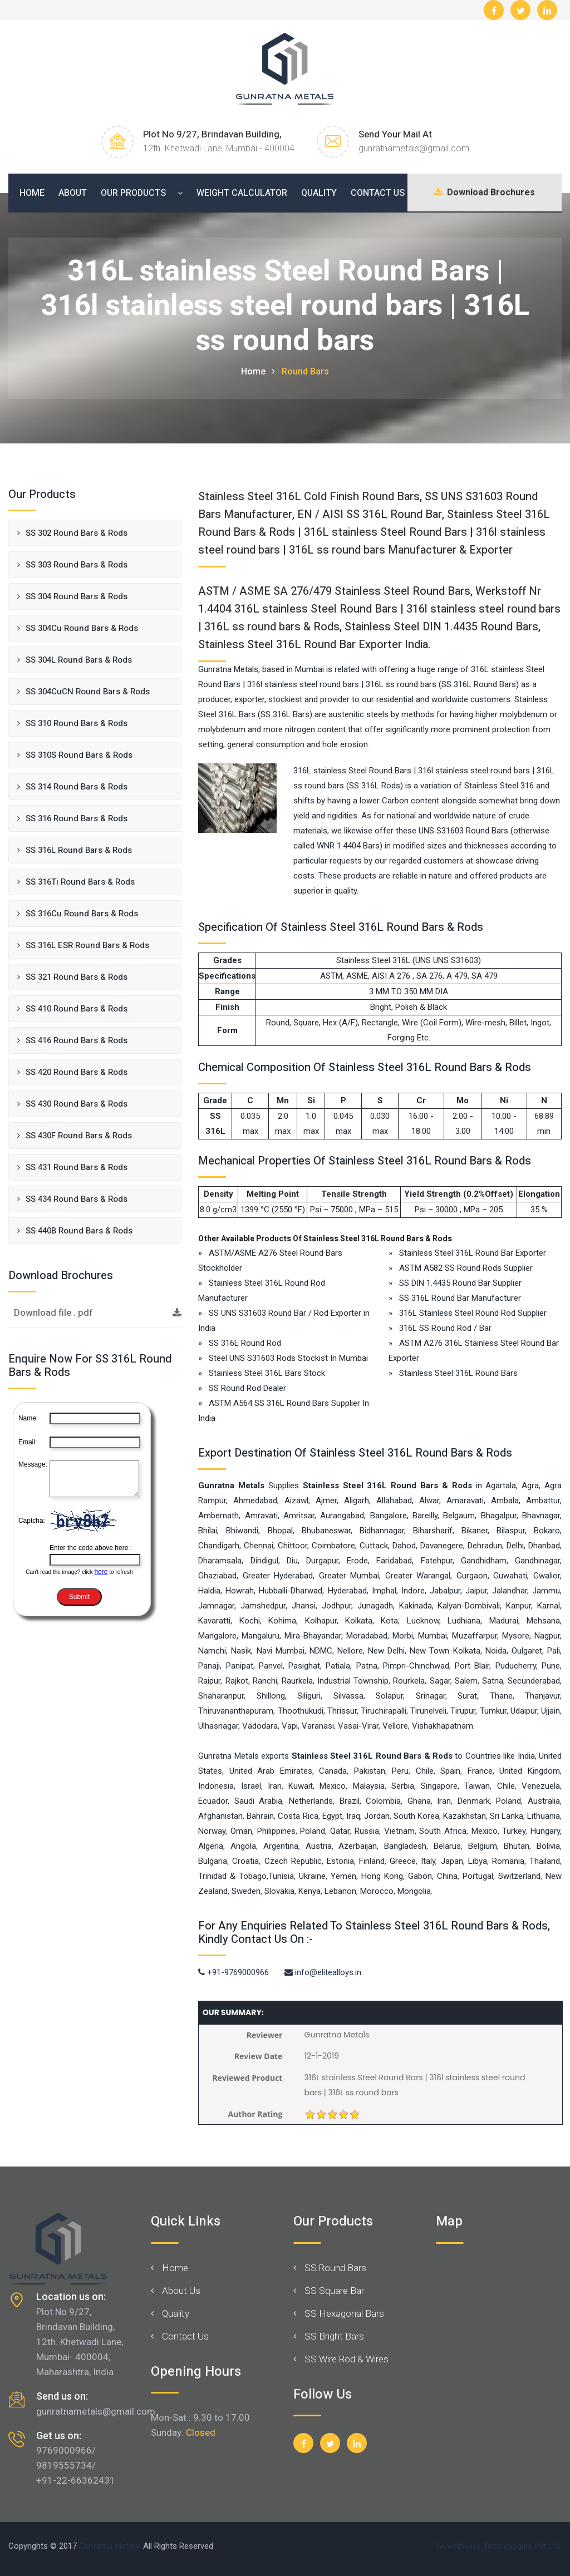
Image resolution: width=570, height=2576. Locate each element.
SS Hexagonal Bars (344, 2313)
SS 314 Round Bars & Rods (76, 787)
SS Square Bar (334, 2290)
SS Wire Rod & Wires (346, 2359)
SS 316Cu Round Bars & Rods (82, 913)
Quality (319, 193)
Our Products (133, 193)
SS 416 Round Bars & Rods (76, 1040)
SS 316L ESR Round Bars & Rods (87, 945)
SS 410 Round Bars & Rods (76, 1009)
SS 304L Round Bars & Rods (79, 660)
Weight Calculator (241, 193)
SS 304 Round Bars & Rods (76, 596)
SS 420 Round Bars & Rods (76, 1072)
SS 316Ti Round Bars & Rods (80, 882)
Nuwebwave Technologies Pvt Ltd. (499, 2546)
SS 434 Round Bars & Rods (76, 1199)
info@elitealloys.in (322, 1972)
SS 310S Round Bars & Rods (79, 755)
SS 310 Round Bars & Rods (76, 723)
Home (32, 193)
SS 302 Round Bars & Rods (76, 533)
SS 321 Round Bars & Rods (76, 977)
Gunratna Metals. (110, 2546)
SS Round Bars (335, 2267)
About (72, 193)
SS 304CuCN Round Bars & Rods (88, 691)
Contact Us (378, 193)
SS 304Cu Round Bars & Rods (82, 628)
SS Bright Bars (334, 2336)
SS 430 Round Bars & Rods (76, 1104)
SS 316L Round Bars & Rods (79, 850)
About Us (181, 2290)
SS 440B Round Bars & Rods (79, 1231)
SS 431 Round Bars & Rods (76, 1167)
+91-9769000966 (233, 1972)
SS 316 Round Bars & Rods (76, 818)
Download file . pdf (97, 1312)
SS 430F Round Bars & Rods (79, 1135)
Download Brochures (481, 193)
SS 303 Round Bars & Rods (76, 565)
